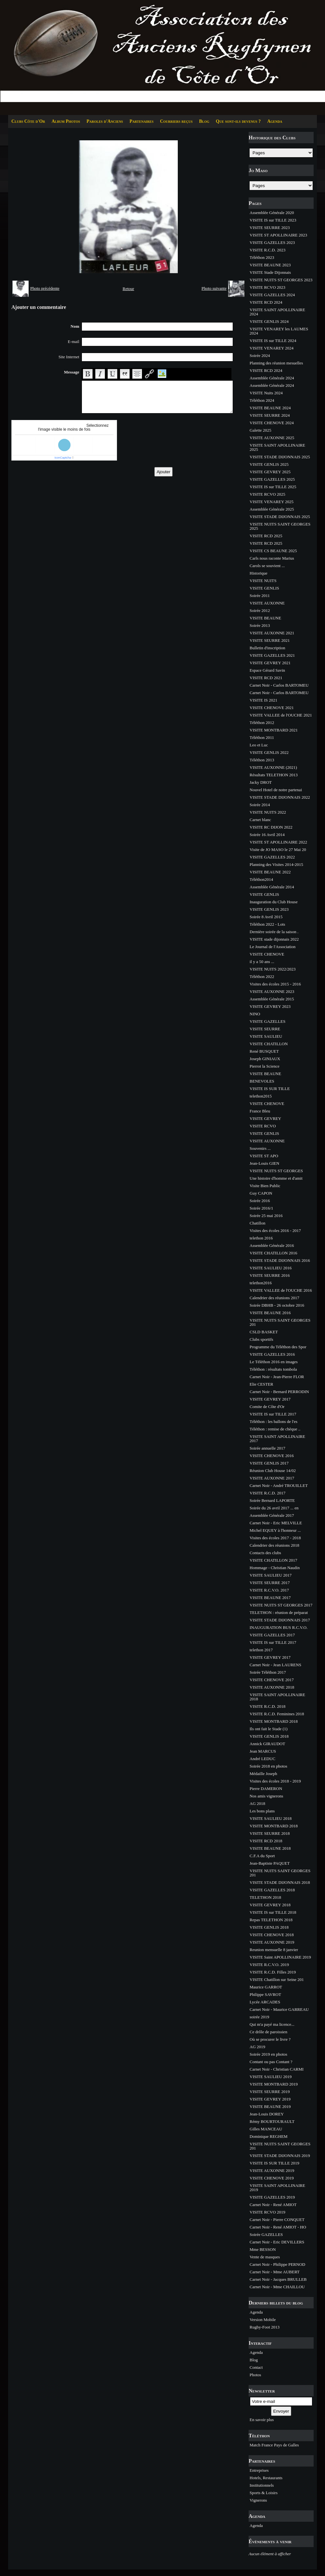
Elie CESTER (261, 1384)
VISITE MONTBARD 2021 (274, 730)
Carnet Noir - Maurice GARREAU (279, 2009)
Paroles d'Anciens (104, 121)
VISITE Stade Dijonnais (270, 272)
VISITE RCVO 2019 (267, 2212)
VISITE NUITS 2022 (268, 812)
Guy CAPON (261, 1193)
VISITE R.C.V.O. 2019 (269, 1964)
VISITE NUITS (263, 580)
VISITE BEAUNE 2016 (270, 1312)
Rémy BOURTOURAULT (272, 2121)
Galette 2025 (260, 430)
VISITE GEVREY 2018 (270, 1904)
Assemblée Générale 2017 (272, 1515)
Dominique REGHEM (269, 2136)
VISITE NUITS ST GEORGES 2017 (281, 1605)
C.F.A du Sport (262, 1855)
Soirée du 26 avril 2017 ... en (274, 1507)
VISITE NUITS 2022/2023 (273, 969)
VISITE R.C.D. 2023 (267, 249)
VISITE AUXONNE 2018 (272, 1687)
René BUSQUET (264, 1051)
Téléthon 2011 (262, 737)
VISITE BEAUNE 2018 (270, 1848)
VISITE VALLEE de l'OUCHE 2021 (281, 715)
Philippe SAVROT (265, 1994)
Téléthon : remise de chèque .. (275, 1429)
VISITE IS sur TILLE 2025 (273, 486)
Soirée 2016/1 (261, 1208)
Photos (255, 2374)
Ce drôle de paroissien (268, 2031)
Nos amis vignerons (266, 1796)
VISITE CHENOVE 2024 (272, 422)
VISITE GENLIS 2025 (269, 464)
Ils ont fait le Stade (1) (269, 1728)
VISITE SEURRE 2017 (270, 1582)
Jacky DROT (261, 782)
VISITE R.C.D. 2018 (267, 1706)
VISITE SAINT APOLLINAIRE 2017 (277, 1438)
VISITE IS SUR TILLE (270, 1088)
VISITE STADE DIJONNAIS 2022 (280, 797)
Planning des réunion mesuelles (276, 363)
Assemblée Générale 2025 (272, 509)
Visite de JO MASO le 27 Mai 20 (278, 849)
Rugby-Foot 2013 (265, 2327)
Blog (204, 121)
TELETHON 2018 (265, 1897)
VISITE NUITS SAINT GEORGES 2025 (280, 526)
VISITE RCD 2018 (266, 1840)
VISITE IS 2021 (263, 700)
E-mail (73, 341)
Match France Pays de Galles (274, 2445)
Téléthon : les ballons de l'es (273, 1421)
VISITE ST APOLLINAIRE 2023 (278, 235)
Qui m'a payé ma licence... (272, 2024)
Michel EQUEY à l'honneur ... (275, 1530)
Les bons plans (262, 1810)
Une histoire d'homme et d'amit (276, 1178)
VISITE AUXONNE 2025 (272, 437)
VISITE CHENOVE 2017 (272, 1679)
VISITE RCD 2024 (266, 302)
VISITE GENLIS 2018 (269, 1736)
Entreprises (259, 2470)
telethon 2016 (261, 1238)
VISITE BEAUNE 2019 (270, 2106)
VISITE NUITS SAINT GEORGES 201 (280, 1322)
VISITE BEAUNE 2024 (270, 407)
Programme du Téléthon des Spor (278, 1346)
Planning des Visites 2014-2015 (276, 864)
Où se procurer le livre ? (270, 2039)
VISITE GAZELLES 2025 (272, 479)
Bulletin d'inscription (267, 647)
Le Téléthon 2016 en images (274, 1361)
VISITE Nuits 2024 (266, 392)
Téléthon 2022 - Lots (267, 924)
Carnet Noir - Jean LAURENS (275, 1664)
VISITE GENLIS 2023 (269, 909)
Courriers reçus (176, 121)
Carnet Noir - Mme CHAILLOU (277, 2286)
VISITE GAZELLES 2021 (272, 655)
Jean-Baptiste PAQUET (270, 1863)
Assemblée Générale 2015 (272, 998)
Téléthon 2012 (262, 722)
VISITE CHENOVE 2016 (272, 1455)
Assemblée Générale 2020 (272, 212)
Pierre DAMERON (266, 1788)
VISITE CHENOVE (267, 954)
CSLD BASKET (264, 1331)
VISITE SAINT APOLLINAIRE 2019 (277, 2187)
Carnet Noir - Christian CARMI (277, 2069)
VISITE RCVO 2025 (267, 494)
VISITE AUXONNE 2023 (272, 991)
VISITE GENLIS (264, 588)
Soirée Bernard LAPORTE (272, 1500)
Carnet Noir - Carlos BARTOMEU (279, 685)
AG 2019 (257, 2046)
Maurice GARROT (266, 1987)
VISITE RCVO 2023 (267, 287)
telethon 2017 (261, 1649)
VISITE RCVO (263, 1125)
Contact (256, 2367)
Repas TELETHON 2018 (271, 1919)
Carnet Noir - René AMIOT (273, 2204)
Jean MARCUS (263, 1751)
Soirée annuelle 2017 (267, 1448)
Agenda (274, 121)
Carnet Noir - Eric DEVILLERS (277, 2242)
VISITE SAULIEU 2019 (271, 2076)
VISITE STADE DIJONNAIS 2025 (280, 456)
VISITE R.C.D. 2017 (267, 1493)
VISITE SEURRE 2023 (270, 227)
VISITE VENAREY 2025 (271, 501)
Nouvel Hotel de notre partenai (276, 789)
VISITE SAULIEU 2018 (271, 1818)
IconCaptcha (63, 457)
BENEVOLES (262, 1081)
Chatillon (257, 1223)
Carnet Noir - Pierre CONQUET (277, 2219)
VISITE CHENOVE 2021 (272, 707)
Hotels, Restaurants (266, 2477)
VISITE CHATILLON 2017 (273, 1560)
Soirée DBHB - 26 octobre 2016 (277, 1305)
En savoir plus (262, 2419)
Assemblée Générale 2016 (272, 1245)
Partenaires (141, 121)
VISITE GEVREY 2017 (270, 1399)
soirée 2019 (259, 2016)
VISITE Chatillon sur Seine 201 (277, 1979)
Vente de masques (265, 2256)
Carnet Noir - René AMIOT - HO (278, 2227)
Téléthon (259, 2435)
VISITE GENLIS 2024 (269, 321)
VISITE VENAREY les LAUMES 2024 (279, 331)
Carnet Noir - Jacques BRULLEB (278, 2279)
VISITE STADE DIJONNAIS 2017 (280, 1620)
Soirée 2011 (260, 595)
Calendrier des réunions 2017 (274, 1297)
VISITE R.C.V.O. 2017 (269, 1590)
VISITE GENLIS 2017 (269, 1463)
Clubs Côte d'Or (28, 121)
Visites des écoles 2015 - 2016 (275, 984)
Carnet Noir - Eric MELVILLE (276, 1522)
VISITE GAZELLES (267, 1021)
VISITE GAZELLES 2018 (272, 1889)
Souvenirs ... (260, 1148)
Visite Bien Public (265, 1185)
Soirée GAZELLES (266, 2234)
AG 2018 (257, 1803)
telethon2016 (261, 1282)
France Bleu (260, 1111)
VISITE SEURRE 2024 (270, 415)
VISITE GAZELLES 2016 (272, 1354)
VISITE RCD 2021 (266, 677)
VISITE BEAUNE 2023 (270, 264)
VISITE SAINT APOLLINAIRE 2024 (277, 311)
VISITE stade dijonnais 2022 (274, 939)
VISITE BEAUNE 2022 (270, 871)
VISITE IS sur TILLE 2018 (273, 1912)
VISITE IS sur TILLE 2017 (273, 1414)
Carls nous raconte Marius (272, 558)
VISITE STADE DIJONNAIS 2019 (280, 2155)
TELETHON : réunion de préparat (279, 1612)
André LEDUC (262, 1758)
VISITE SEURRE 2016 (270, 1275)
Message (71, 372)
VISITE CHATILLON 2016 (273, 1252)
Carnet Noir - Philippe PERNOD (277, 2264)
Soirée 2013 (260, 625)
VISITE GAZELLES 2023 (272, 242)
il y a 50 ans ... (262, 961)
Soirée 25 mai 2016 (266, 1215)
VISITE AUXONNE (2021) (273, 767)
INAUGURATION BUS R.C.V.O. (278, 1627)
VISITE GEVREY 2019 (270, 2099)
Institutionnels (262, 2485)
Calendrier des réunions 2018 (274, 1545)
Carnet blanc (260, 819)
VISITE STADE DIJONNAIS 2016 (280, 1260)
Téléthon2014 (261, 879)
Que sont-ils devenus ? (238, 121)
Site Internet (68, 356)
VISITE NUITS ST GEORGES (276, 1170)
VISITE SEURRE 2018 (270, 1833)
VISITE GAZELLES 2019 (272, 2197)
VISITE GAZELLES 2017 (272, 1634)
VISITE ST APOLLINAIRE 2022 (278, 842)
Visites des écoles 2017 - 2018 (275, 1537)
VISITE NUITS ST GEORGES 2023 (281, 279)
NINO (255, 1013)
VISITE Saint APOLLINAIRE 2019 (280, 1957)
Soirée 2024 (260, 355)
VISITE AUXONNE (267, 603)
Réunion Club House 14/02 (273, 1470)
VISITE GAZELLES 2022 (272, 857)
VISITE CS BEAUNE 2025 (273, 550)
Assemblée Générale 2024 (272, 377)
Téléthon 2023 (262, 257)
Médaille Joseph (263, 1773)
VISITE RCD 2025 (266, 535)
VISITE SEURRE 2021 (270, 640)
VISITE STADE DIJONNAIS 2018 (280, 1882)
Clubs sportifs (261, 1339)
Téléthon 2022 (262, 976)
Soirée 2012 (260, 610)
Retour (128, 288)
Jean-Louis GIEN (264, 1163)
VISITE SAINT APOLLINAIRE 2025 (277, 447)
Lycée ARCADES (265, 2001)
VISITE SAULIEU (266, 1036)
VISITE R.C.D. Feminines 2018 (277, 1713)
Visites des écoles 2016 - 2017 (275, 1230)
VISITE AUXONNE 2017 (272, 1478)
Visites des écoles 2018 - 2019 (275, 1781)
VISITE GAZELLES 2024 (272, 294)
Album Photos (66, 121)
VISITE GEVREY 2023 (270, 1006)
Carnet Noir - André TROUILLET (279, 1485)
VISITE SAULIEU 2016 (271, 1267)
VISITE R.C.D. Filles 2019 (273, 1972)
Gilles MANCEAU (266, 2128)
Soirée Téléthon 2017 (268, 1672)
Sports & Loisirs (264, 2492)
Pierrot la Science (265, 1066)
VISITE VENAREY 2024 (271, 348)
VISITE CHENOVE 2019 (272, 2178)
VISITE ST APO (264, 1155)
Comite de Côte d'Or (267, 1406)
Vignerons (258, 2500)
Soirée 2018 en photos (268, 1766)
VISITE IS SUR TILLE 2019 (274, 2163)
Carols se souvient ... (267, 565)
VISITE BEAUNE (265, 617)
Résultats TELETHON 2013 (274, 774)
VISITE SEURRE (265, 1028)
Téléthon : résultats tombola (273, 1369)
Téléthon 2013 (262, 759)
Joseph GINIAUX (265, 1058)
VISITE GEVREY (265, 1118)
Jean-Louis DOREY (267, 2114)
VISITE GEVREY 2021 (270, 662)
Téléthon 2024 (262, 400)
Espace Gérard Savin (267, 670)
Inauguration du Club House (274, 901)
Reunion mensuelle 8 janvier (274, 1949)
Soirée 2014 (260, 804)
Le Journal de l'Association (272, 946)
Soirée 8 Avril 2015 (266, 916)
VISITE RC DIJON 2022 (271, 827)
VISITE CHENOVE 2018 (272, 1934)
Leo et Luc (259, 744)
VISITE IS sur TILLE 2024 (273, 340)
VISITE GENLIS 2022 (269, 752)
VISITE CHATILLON (269, 1043)
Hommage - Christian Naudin (275, 1567)
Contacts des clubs (265, 1552)
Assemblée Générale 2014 (272, 886)
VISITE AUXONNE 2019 (272, 1942)
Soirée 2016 (260, 1200)
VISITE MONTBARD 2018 (274, 1721)
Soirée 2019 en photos (268, 2054)
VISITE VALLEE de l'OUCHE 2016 (281, 1290)
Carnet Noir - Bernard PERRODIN (279, 1391)
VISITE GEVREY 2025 (270, 471)
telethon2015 (261, 1096)
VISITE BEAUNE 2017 (270, 1597)
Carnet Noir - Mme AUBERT (275, 2271)
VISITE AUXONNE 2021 (272, 632)
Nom (75, 326)
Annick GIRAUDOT (267, 1743)
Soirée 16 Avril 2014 (267, 834)
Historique (258, 573)
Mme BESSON (263, 2249)
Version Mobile (263, 2319)
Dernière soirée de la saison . (274, 931)
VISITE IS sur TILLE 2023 (273, 220)
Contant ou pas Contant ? (271, 2061)
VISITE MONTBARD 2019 (274, 2084)
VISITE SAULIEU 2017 (271, 1575)
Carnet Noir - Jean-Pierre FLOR (277, 1376)
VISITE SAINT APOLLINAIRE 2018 (277, 1696)
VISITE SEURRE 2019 (270, 2091)
